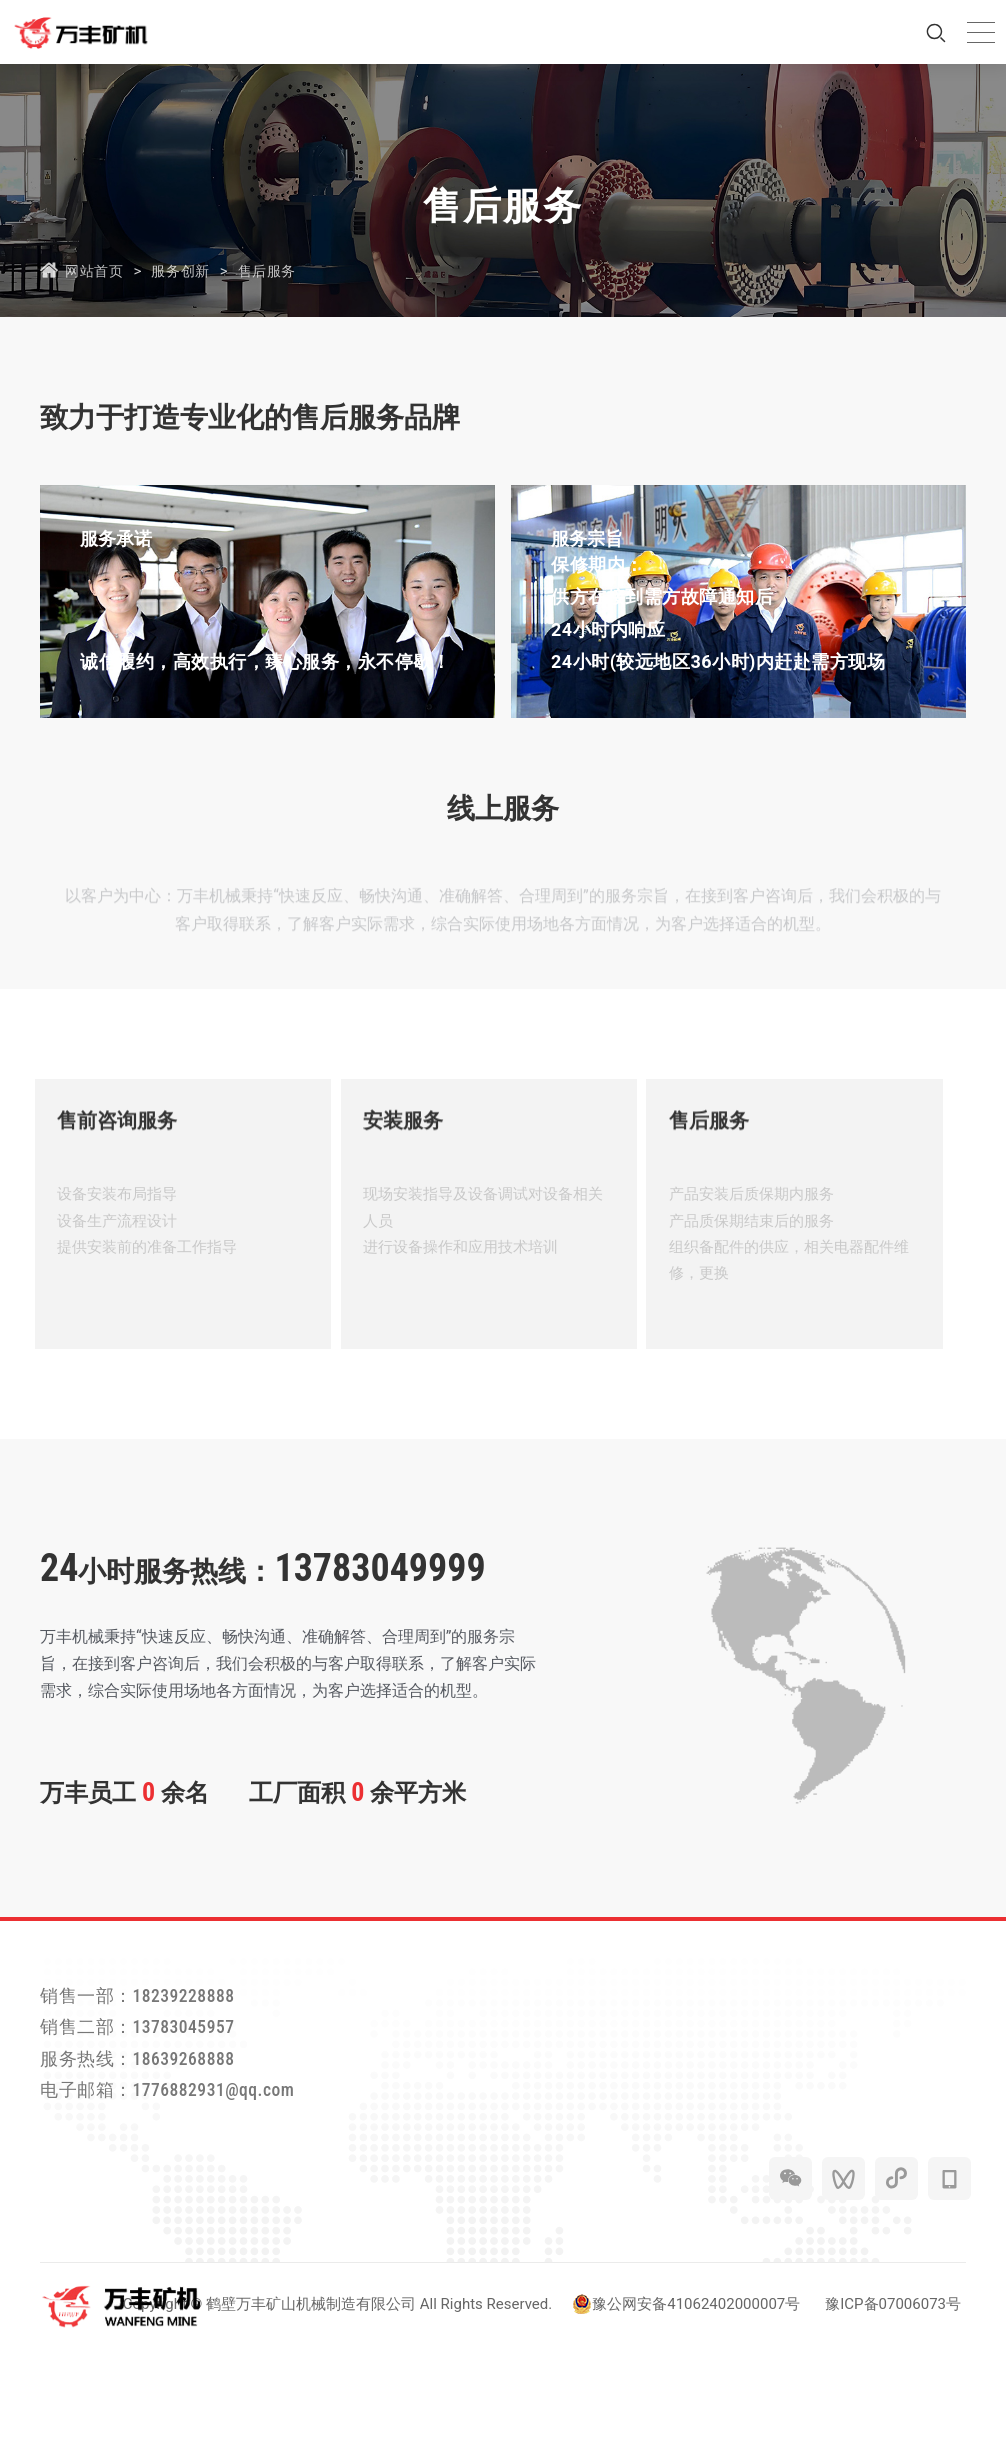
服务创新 (190, 270)
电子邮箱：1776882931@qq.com (197, 2182)
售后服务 (283, 270)
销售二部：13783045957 (159, 2103)
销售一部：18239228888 (159, 2064)
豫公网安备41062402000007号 (686, 2400)
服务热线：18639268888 (159, 2143)
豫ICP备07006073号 (893, 2400)
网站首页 (96, 270)
